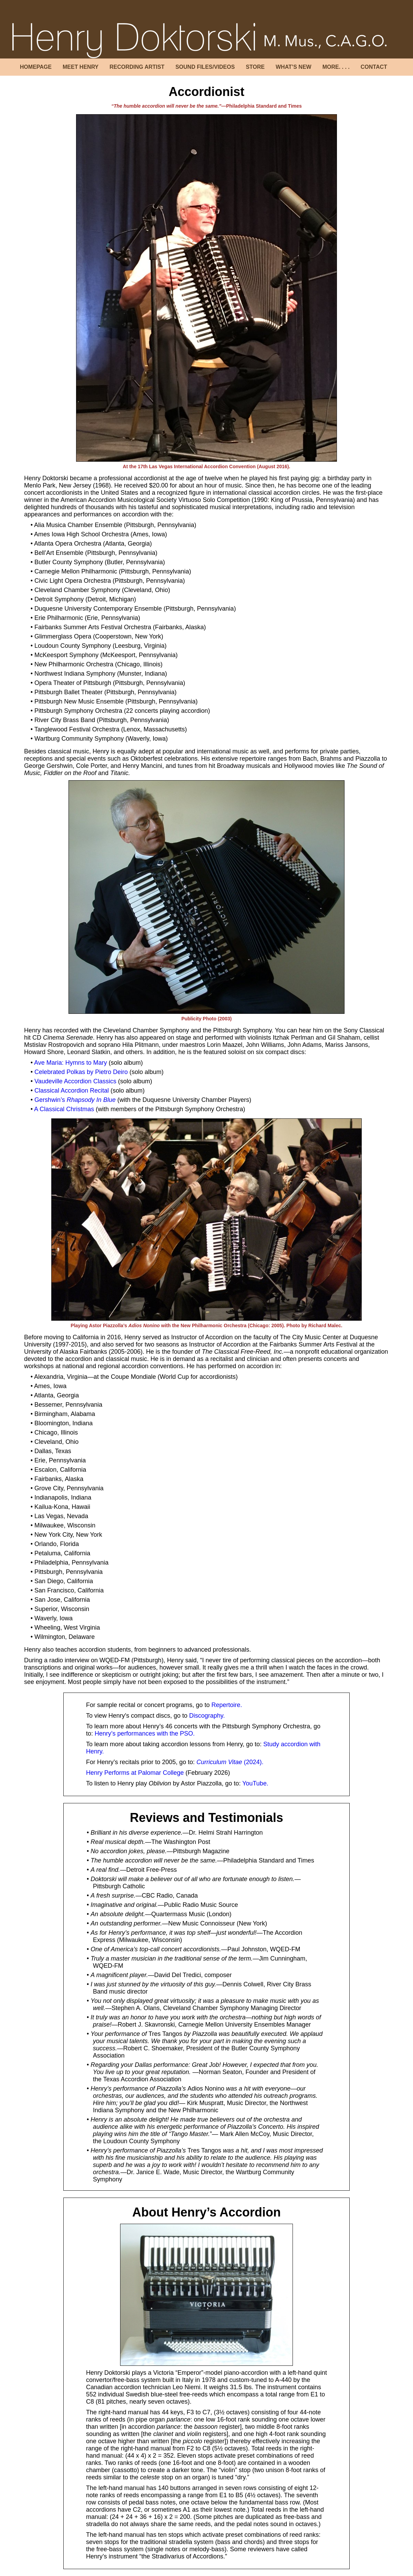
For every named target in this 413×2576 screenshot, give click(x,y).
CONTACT (374, 67)
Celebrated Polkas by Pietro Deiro (81, 1072)
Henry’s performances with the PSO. (145, 1733)
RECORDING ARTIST (136, 67)
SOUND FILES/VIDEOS (205, 67)
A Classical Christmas (64, 1109)
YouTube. (255, 1783)
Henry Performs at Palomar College (135, 1772)
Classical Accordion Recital (71, 1090)
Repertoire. (226, 1705)
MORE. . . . (336, 67)
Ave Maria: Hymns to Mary (70, 1062)
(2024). (230, 1762)
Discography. (207, 1715)
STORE (255, 67)
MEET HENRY (80, 67)
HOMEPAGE (36, 67)
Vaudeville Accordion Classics (75, 1081)
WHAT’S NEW (293, 67)
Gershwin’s (75, 1099)
